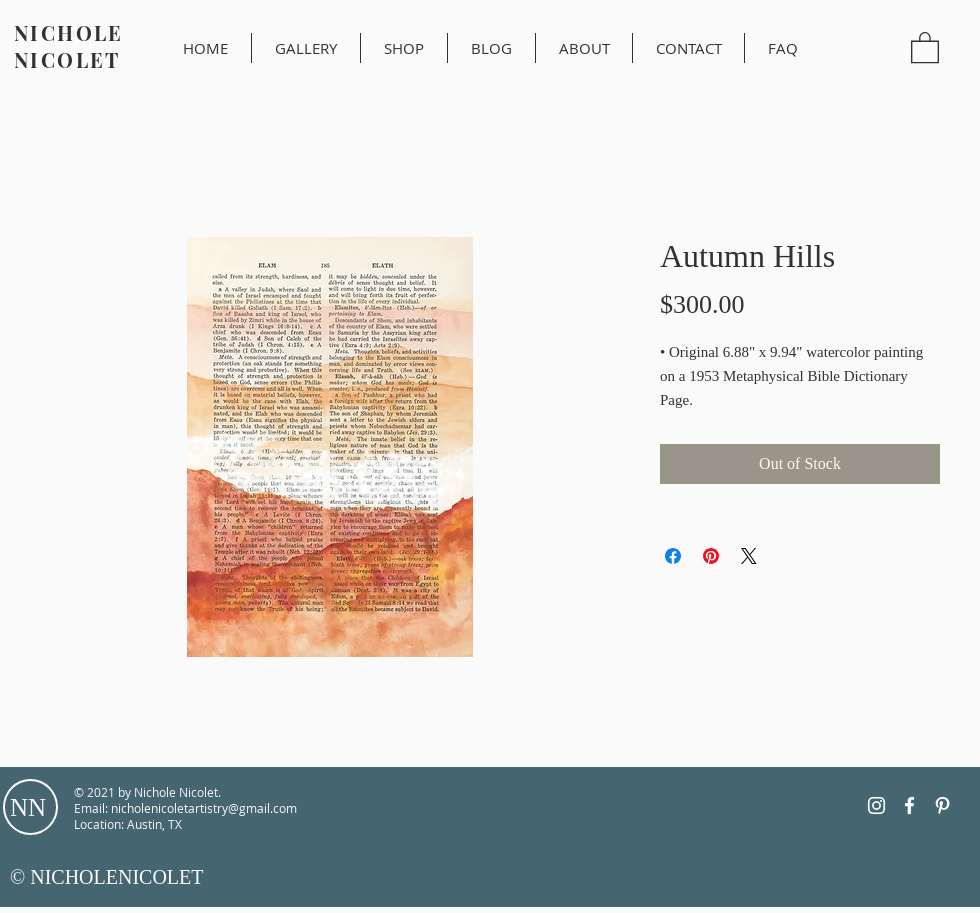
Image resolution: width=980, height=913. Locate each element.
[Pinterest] (942, 805)
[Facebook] (909, 805)
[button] (925, 46)
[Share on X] (749, 556)
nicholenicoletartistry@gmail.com (204, 808)
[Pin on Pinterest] (711, 556)
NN (28, 807)
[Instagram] (876, 805)
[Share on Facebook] (673, 556)
